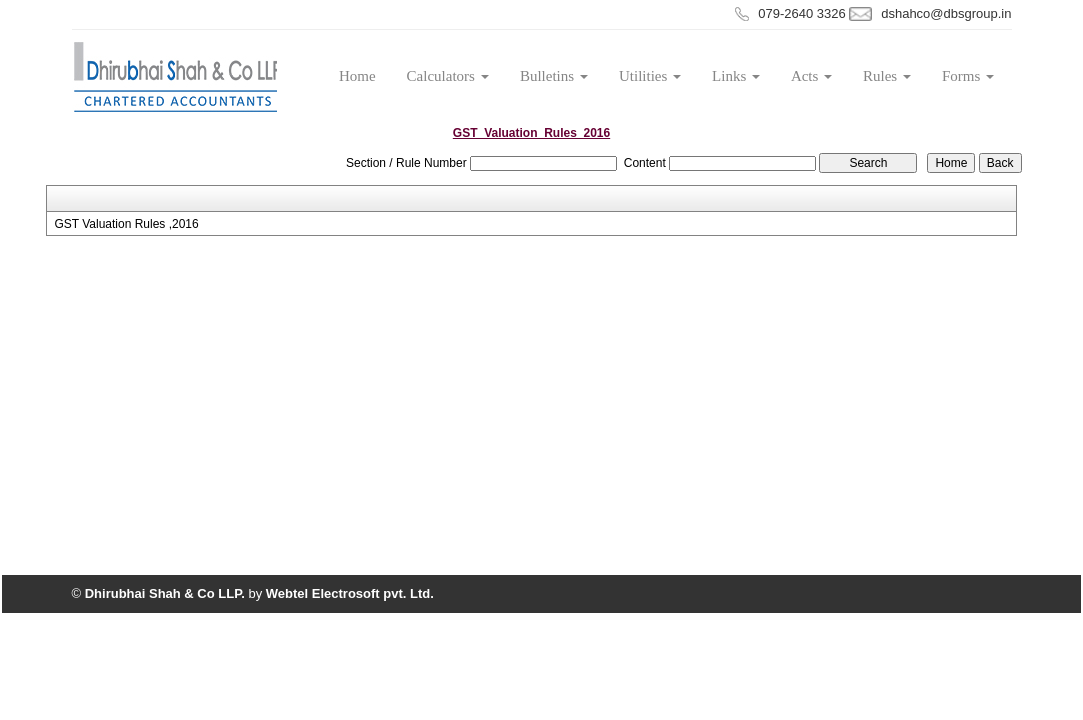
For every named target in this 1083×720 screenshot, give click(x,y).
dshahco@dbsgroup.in (946, 13)
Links (736, 76)
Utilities (650, 76)
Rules (887, 76)
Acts (811, 76)
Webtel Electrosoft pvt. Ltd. (350, 593)
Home (357, 76)
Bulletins (554, 76)
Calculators (448, 76)
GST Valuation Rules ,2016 (126, 224)
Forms (968, 76)
